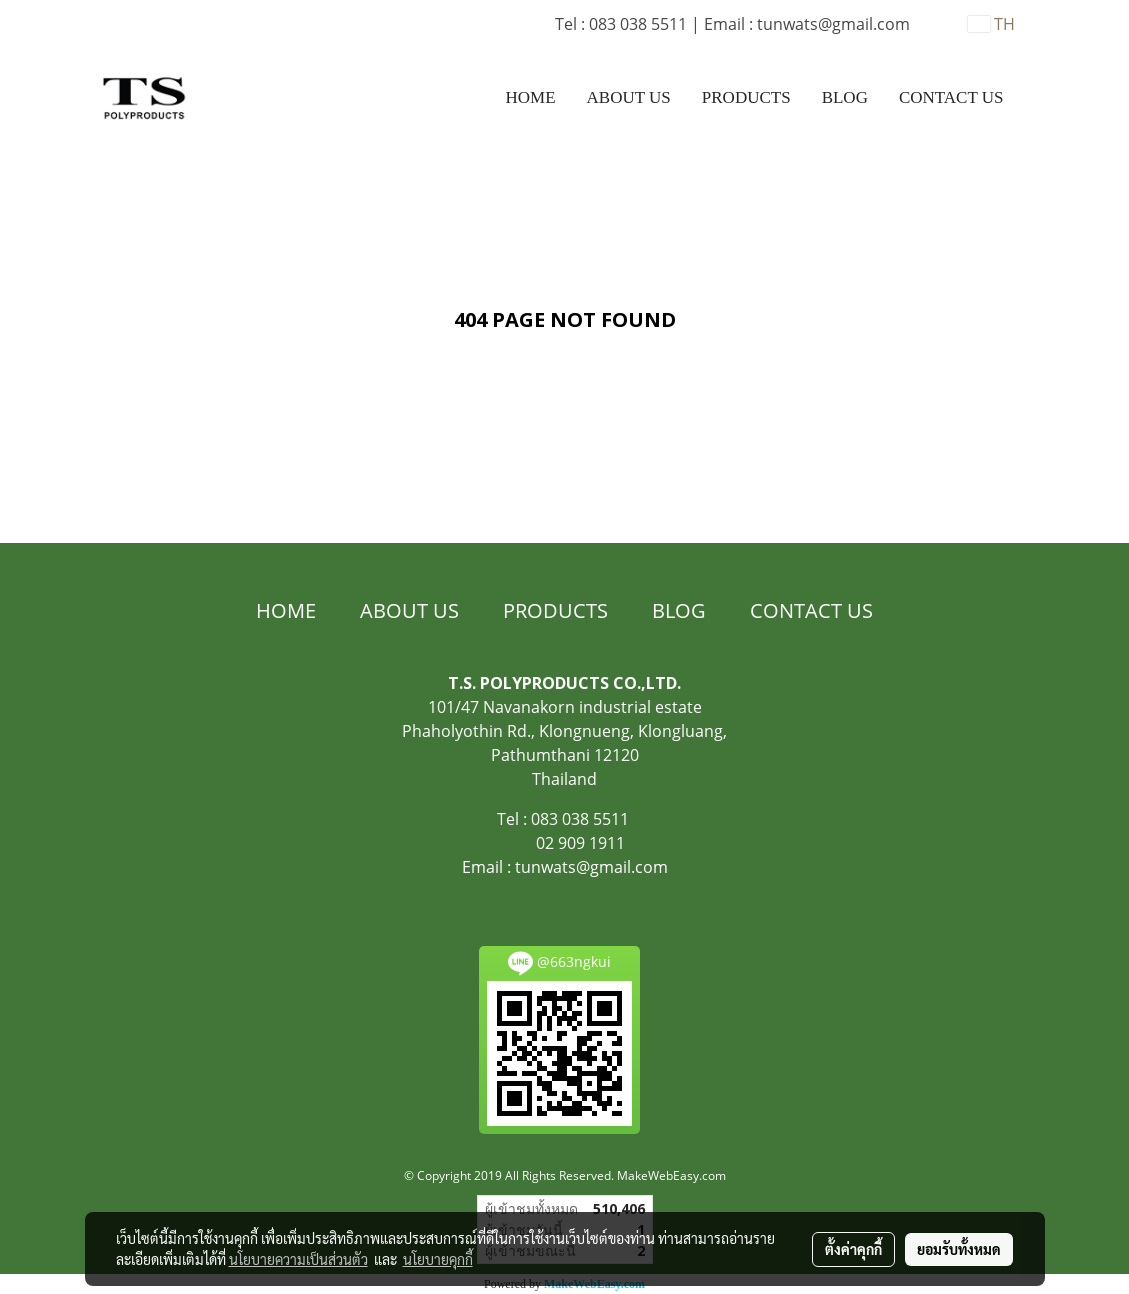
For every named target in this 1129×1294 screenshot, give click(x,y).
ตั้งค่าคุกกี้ (853, 1249)
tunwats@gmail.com (591, 867)
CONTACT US (951, 97)
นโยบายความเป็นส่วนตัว (298, 1259)
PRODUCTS (746, 97)
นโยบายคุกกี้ (438, 1259)
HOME (531, 97)
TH (991, 24)
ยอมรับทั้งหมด (959, 1249)
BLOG (845, 97)
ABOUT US (629, 97)
